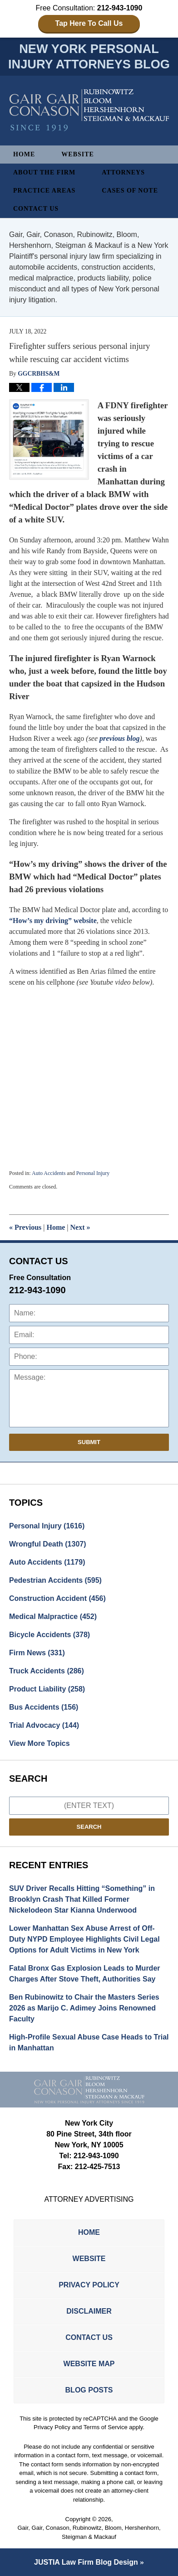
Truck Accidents (46, 1671)
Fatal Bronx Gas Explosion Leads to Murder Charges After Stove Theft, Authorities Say (84, 1973)
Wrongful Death (47, 1544)
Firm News (37, 1653)
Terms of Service (106, 2427)
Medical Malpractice (53, 1616)
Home (24, 154)
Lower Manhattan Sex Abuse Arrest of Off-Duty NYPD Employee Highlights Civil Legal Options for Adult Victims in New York (84, 1939)
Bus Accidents (43, 1707)
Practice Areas (44, 190)
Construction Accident (57, 1598)
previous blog (119, 738)
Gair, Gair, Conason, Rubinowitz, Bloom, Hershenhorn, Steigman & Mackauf (88, 2532)
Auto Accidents (48, 1173)
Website (77, 154)
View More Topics (39, 1743)
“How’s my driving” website (53, 920)
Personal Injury (93, 1173)
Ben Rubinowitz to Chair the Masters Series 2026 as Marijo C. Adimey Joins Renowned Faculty (84, 2008)
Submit (89, 1442)
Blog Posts (89, 2390)
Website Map (89, 2364)
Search (89, 1826)
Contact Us (36, 208)
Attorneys (123, 172)
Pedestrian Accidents (55, 1580)
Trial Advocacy (44, 1725)
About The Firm (44, 172)
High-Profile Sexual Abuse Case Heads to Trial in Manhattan (89, 2042)
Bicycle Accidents (49, 1634)
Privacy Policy (89, 2285)
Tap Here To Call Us (89, 23)
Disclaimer (89, 2311)
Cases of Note (130, 190)
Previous (25, 1227)
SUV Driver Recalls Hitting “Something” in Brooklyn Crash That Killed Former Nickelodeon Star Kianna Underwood (82, 1899)
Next (80, 1227)
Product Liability (47, 1689)
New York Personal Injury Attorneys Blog (89, 110)
